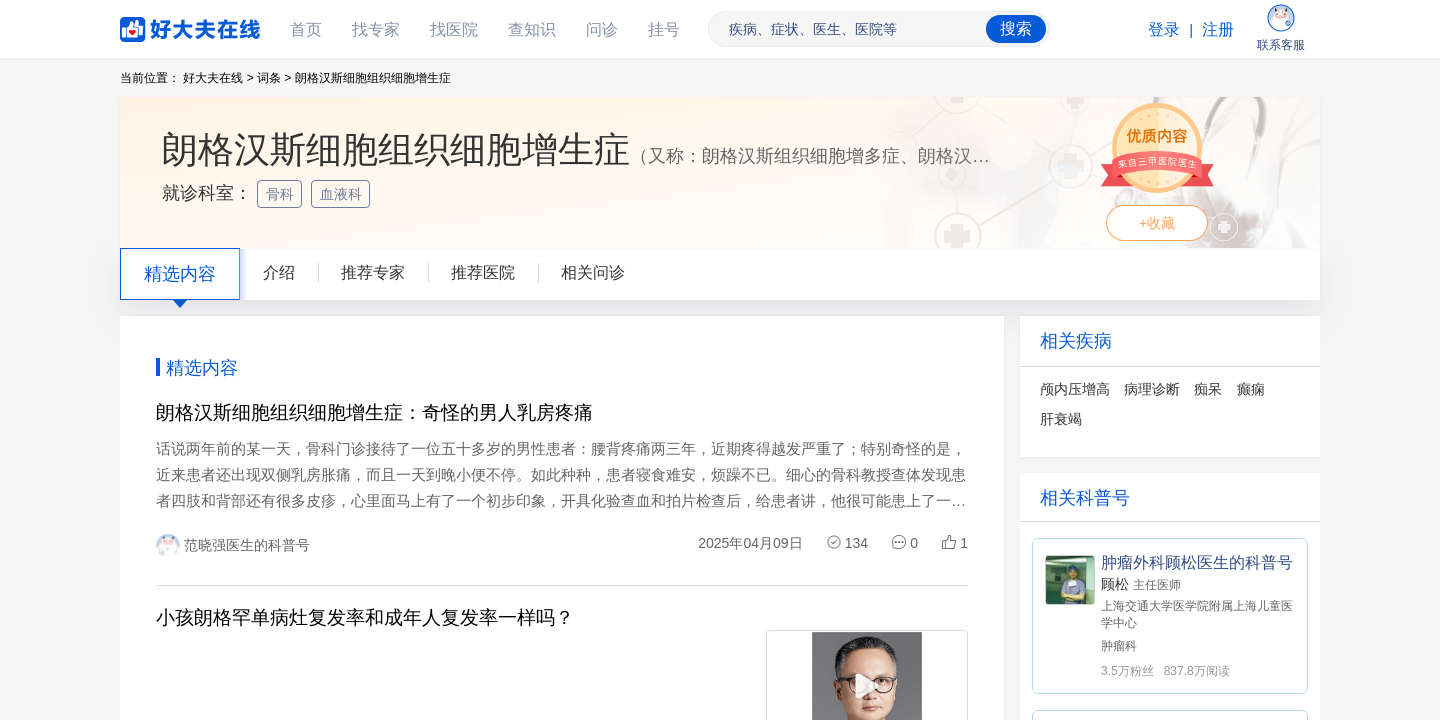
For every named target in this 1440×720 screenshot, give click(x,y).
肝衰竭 (1061, 419)
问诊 (602, 29)
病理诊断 (1152, 389)
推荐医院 (483, 272)
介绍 (279, 272)
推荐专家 (373, 272)
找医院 (454, 29)
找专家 (376, 29)
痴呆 (1208, 389)
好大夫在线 (160, 25)
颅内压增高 (1075, 389)
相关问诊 (593, 272)
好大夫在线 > (218, 78)
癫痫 (1251, 389)
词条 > (274, 78)
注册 (1218, 29)
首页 (306, 29)
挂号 (664, 29)
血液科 (343, 194)
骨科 (282, 194)
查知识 (532, 29)
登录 (1164, 29)
